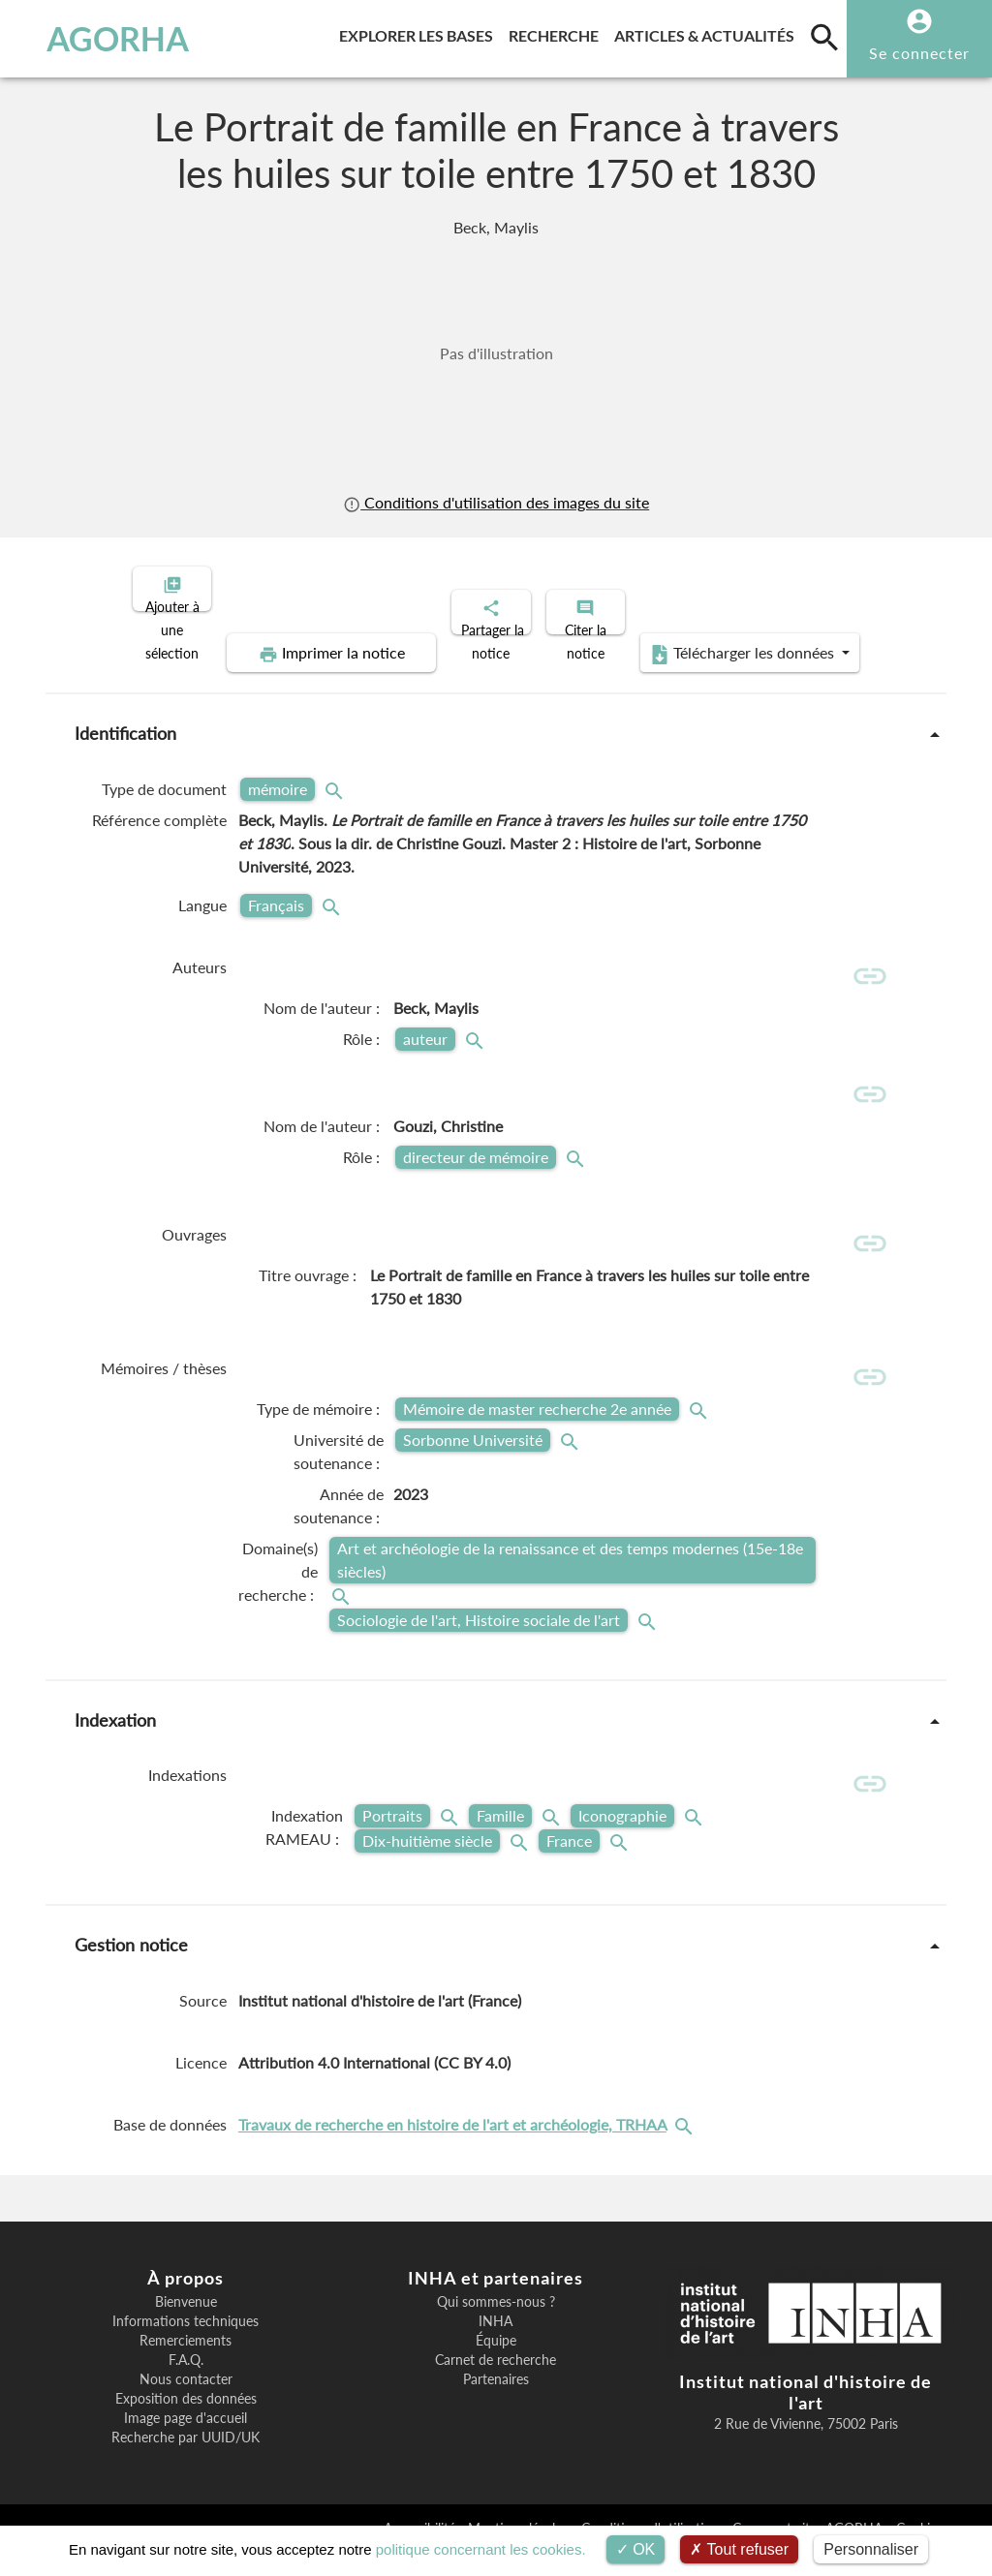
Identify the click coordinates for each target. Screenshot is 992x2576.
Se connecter (919, 53)
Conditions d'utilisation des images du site (496, 502)
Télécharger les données (715, 637)
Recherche (557, 32)
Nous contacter (186, 2402)
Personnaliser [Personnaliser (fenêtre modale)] (870, 2549)
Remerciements (186, 2363)
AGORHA (101, 38)
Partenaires (496, 2402)
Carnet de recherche (495, 2382)
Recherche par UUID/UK (185, 2460)
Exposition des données (186, 2421)
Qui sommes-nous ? (496, 2324)
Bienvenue (186, 2324)
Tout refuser (739, 2549)
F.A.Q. (186, 2382)
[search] (824, 37)
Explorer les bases (420, 32)
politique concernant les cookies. (481, 2549)
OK (636, 2549)
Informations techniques (185, 2343)
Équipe (496, 2363)
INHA (495, 2343)
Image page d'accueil (185, 2440)
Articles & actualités (708, 32)
